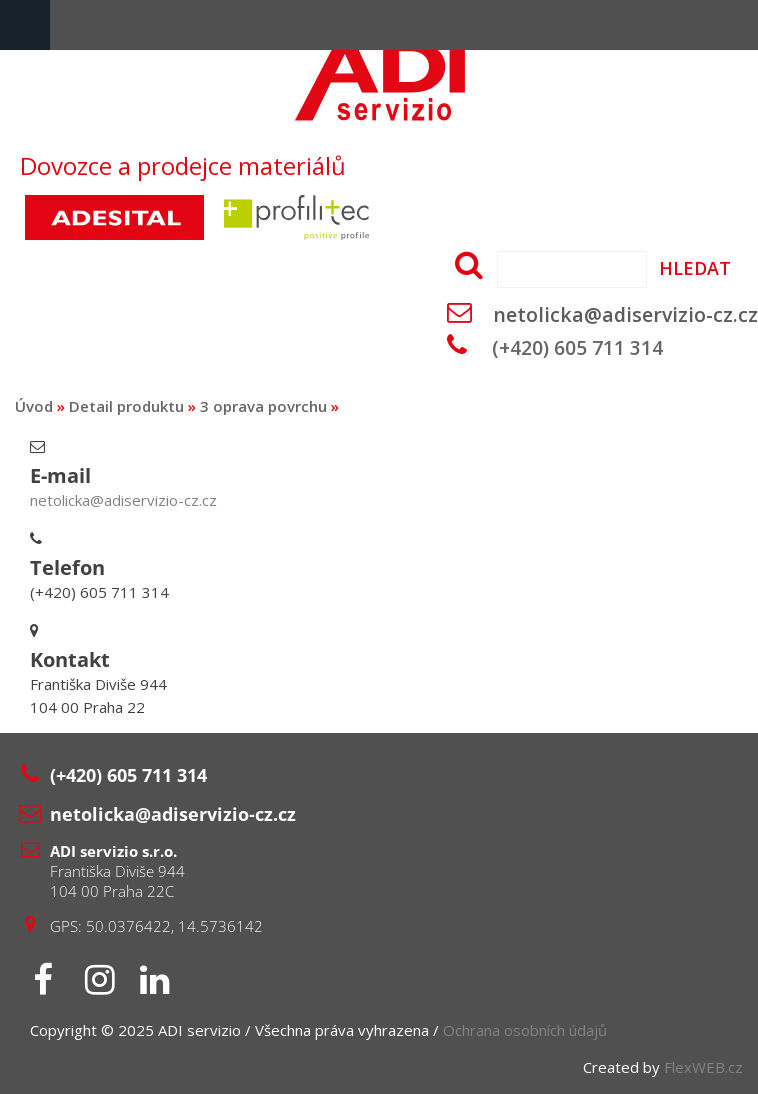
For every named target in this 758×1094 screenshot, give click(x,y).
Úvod (34, 406)
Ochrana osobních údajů (525, 1030)
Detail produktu (126, 406)
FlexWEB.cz (703, 1067)
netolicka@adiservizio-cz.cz (625, 314)
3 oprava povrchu (263, 406)
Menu (25, 25)
